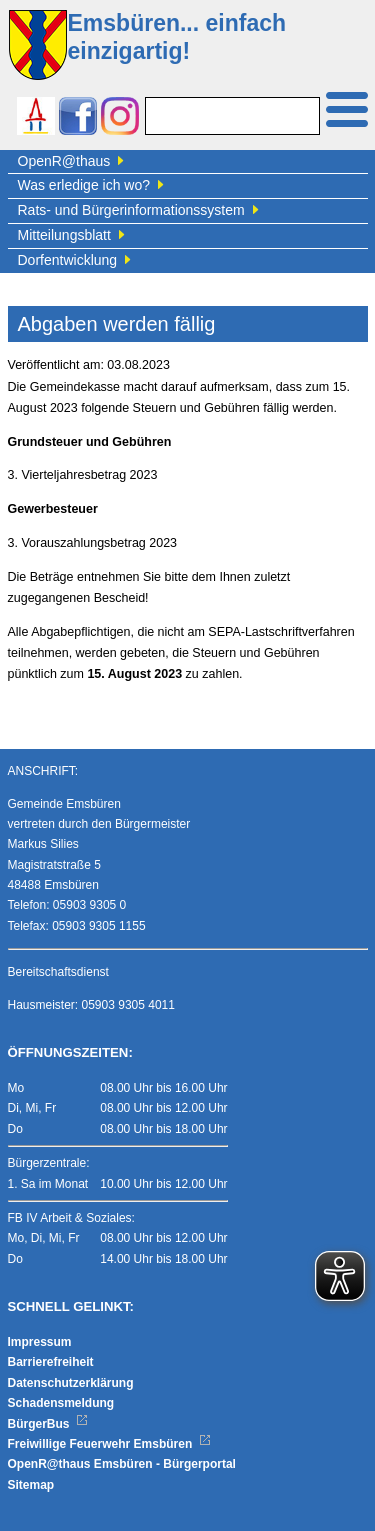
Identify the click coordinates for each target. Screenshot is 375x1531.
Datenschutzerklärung (71, 1383)
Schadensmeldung (61, 1403)
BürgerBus (48, 1424)
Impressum (40, 1342)
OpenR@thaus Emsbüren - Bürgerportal (122, 1464)
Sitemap (31, 1485)
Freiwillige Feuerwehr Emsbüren (110, 1444)
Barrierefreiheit (51, 1362)
